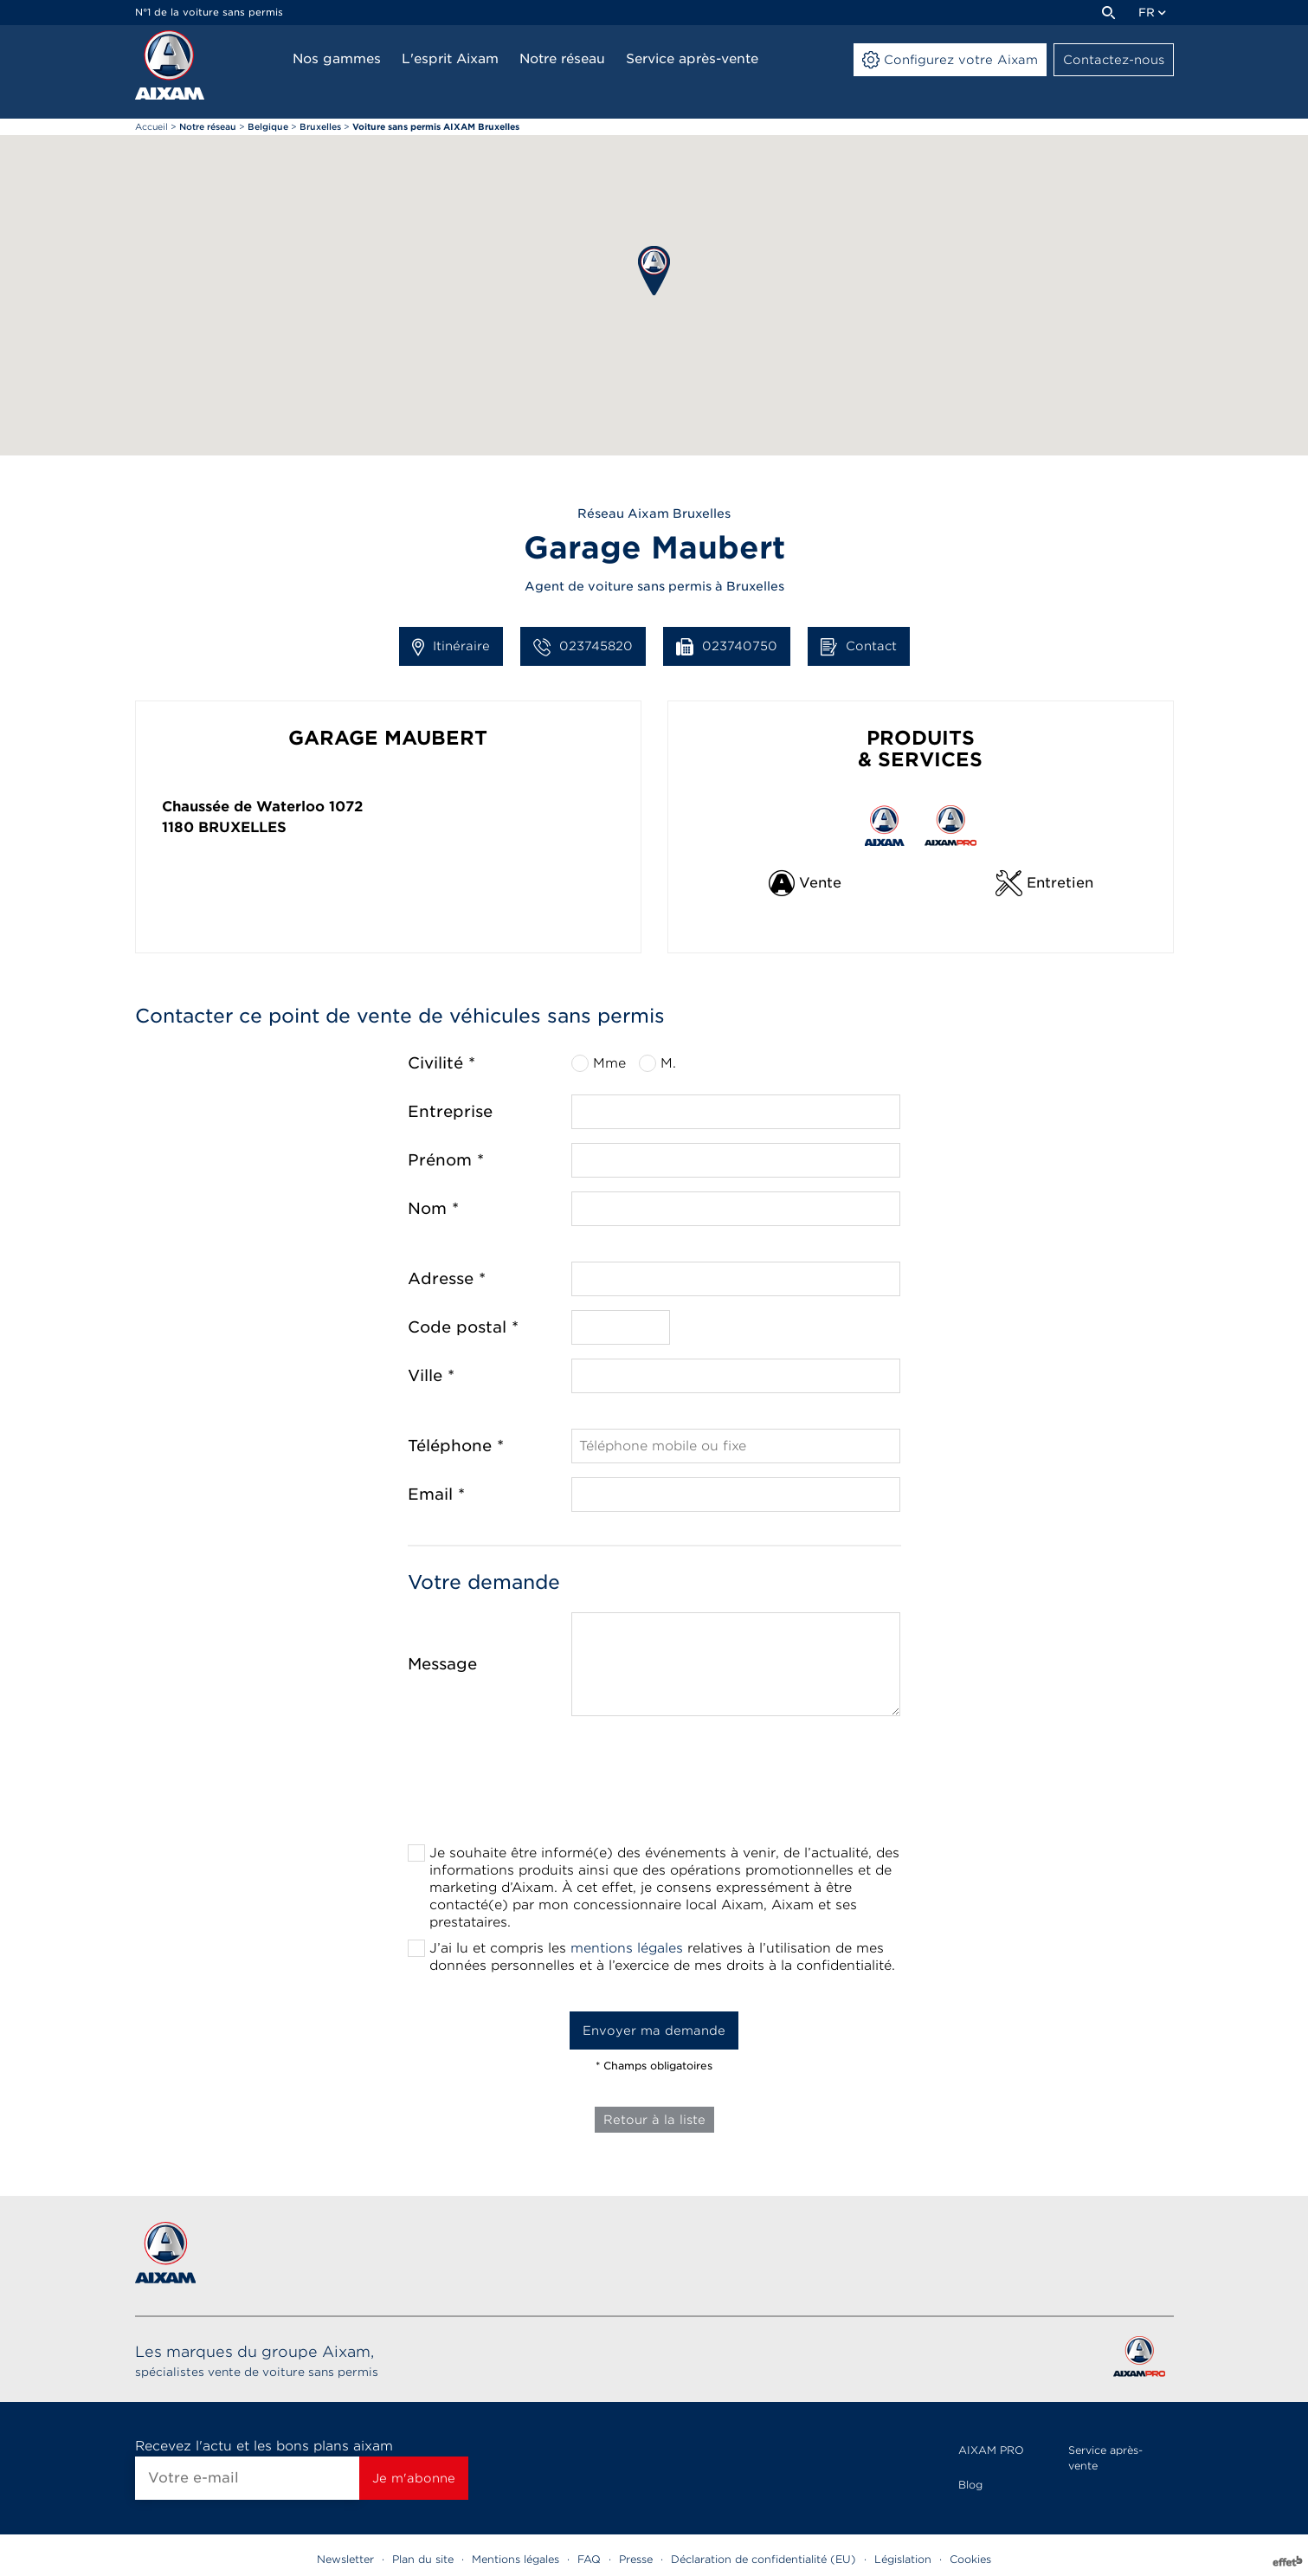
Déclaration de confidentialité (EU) (763, 2559)
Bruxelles (242, 827)
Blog (970, 2484)
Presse (636, 2559)
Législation (902, 2559)
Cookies (970, 2559)
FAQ (589, 2559)
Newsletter (345, 2559)
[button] (654, 270)
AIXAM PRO (991, 2450)
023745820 (583, 646)
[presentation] (654, 1785)
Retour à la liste (654, 2120)
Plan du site (423, 2559)
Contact (859, 646)
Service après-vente (1105, 2458)
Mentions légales (515, 2559)
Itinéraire (451, 646)
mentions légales (626, 1948)
